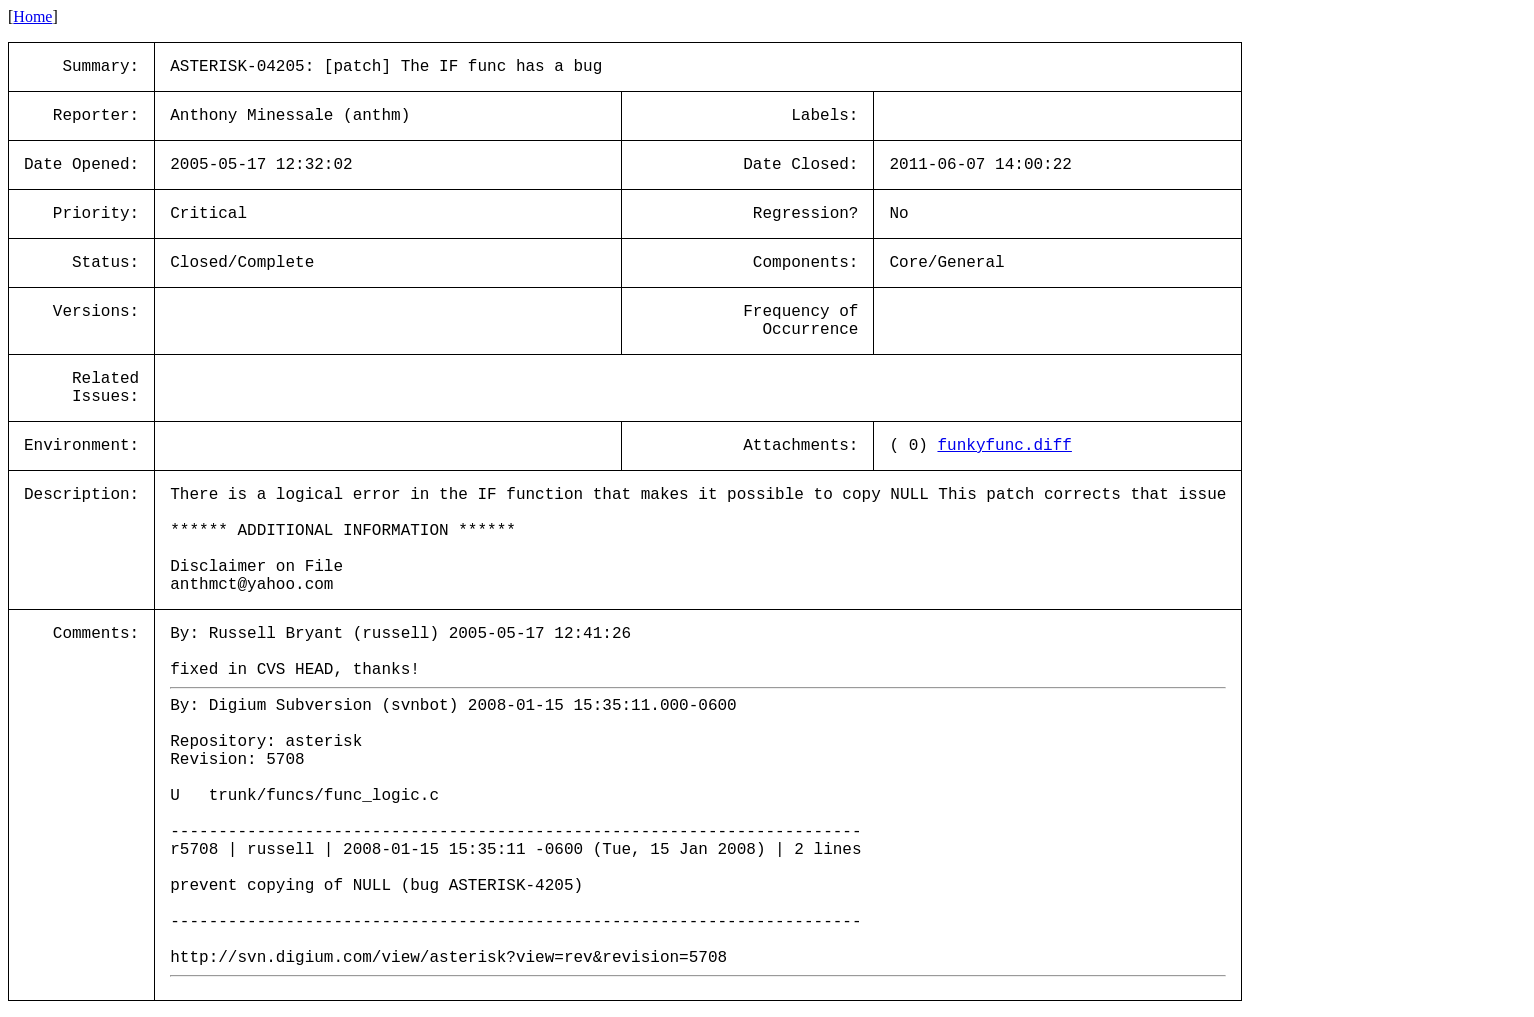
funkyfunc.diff (1004, 446)
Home (32, 16)
